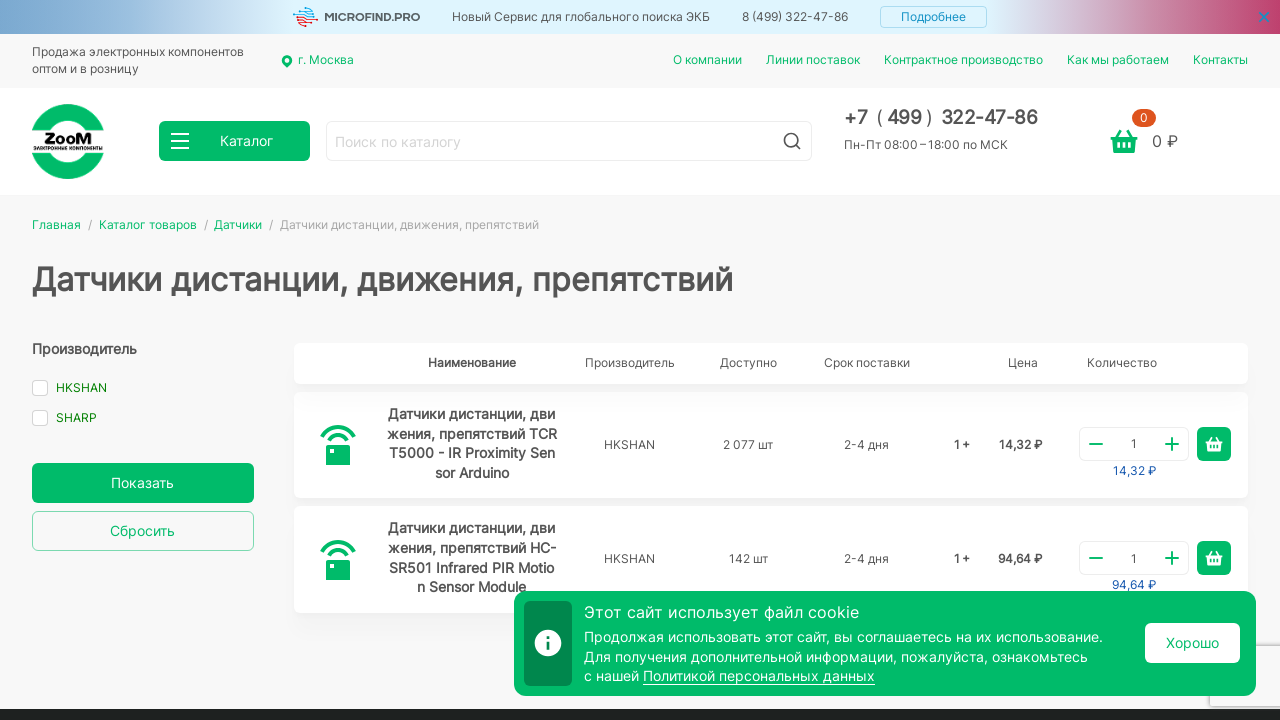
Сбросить (142, 530)
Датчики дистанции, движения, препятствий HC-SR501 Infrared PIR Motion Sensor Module (472, 557)
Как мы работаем (1118, 59)
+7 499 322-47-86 (940, 117)
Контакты (1220, 59)
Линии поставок (813, 59)
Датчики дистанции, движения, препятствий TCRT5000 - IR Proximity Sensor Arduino (472, 443)
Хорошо (1192, 642)
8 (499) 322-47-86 (795, 16)
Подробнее (933, 16)
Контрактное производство (963, 59)
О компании (707, 59)
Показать (142, 482)
